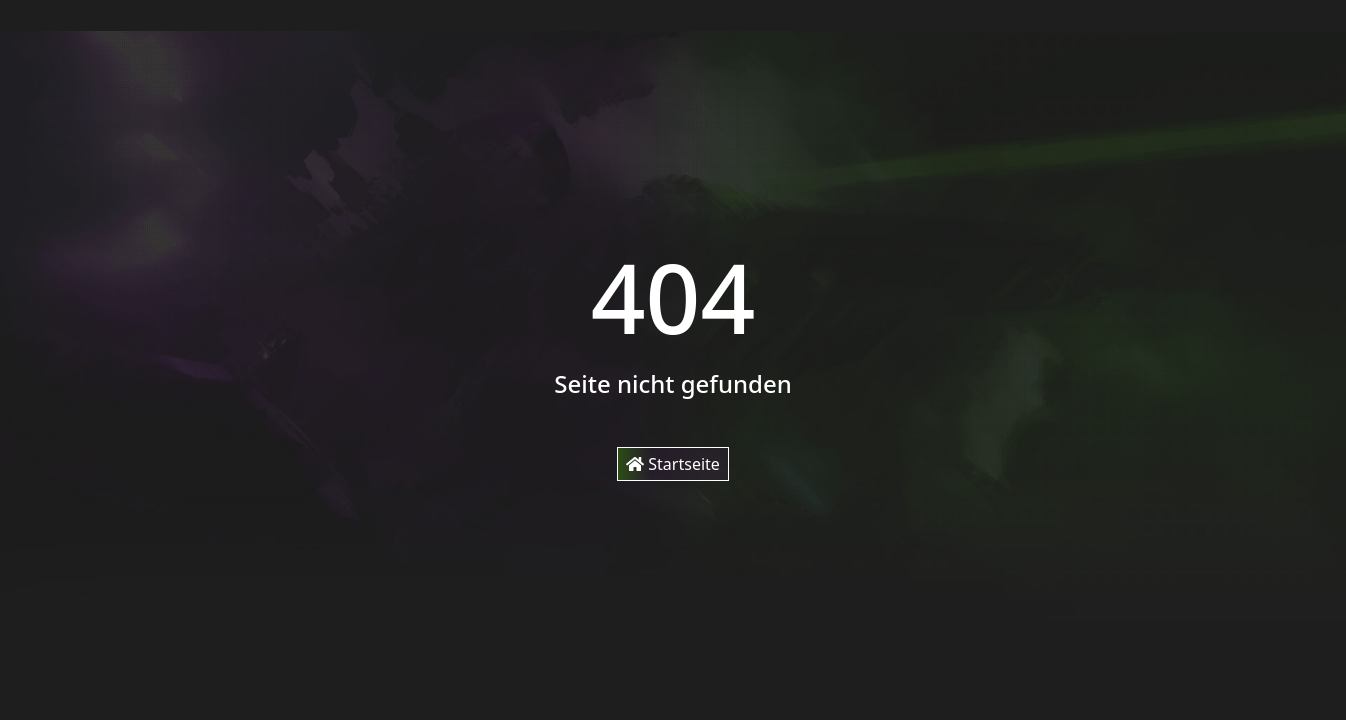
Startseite (673, 464)
